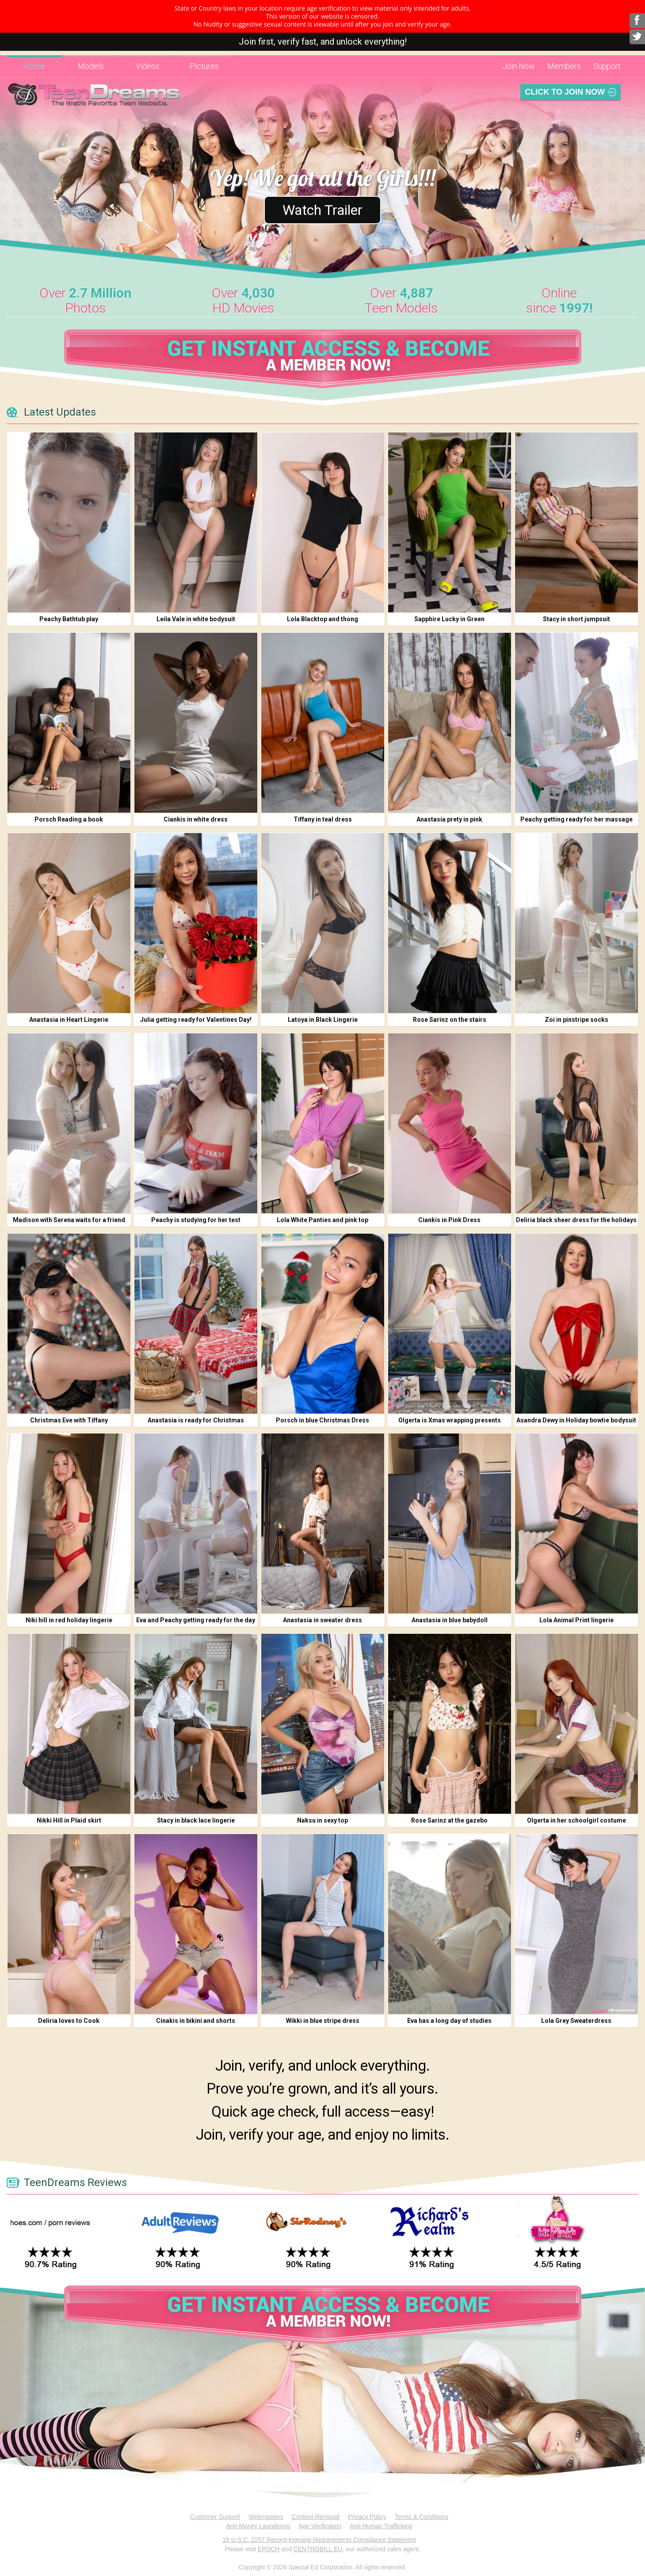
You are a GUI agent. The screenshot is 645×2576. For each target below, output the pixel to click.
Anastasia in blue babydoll (450, 1620)
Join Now (518, 66)
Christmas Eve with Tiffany (69, 1420)
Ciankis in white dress (196, 819)
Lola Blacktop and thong (322, 619)
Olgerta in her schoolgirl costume (576, 1820)
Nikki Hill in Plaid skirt (69, 1820)
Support (607, 66)
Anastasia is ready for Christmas (196, 1420)
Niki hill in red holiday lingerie (69, 1620)
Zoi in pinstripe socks (576, 1019)
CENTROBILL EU (318, 2549)
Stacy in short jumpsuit (576, 619)
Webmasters (265, 2516)
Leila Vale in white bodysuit (195, 619)
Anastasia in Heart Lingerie (68, 1019)
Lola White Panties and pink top (322, 1219)
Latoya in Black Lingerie (323, 1019)
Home (34, 66)
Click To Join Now (565, 92)
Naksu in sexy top (322, 1820)
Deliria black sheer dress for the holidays (576, 1219)
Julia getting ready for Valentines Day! (196, 1019)
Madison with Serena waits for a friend (69, 1219)
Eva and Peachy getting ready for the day (195, 1620)
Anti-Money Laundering (258, 2526)
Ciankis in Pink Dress (449, 1219)
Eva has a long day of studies (449, 2020)
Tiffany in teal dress (323, 819)
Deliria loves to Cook (68, 2020)
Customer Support (215, 2516)
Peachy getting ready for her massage (576, 819)
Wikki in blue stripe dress (322, 2020)
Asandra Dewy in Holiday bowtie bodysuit (576, 1420)
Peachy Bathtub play (68, 619)
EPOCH (269, 2549)
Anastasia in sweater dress (322, 1620)
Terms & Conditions (421, 2516)
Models (91, 66)
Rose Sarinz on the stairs (449, 1019)
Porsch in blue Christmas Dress (322, 1420)
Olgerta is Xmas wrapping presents (449, 1420)
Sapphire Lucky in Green (449, 619)
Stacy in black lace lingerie (196, 1820)
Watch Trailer (322, 210)
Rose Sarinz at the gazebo (449, 1820)
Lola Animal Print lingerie (576, 1620)
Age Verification (319, 2526)
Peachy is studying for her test (195, 1219)
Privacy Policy (367, 2516)
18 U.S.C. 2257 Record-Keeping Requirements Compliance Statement (319, 2539)
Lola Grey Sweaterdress (576, 2020)
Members (564, 66)
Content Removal (316, 2516)
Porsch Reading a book (68, 819)
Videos (148, 66)
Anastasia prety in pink (449, 819)
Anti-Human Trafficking (381, 2526)
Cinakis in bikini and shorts (195, 2020)
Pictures (204, 66)
